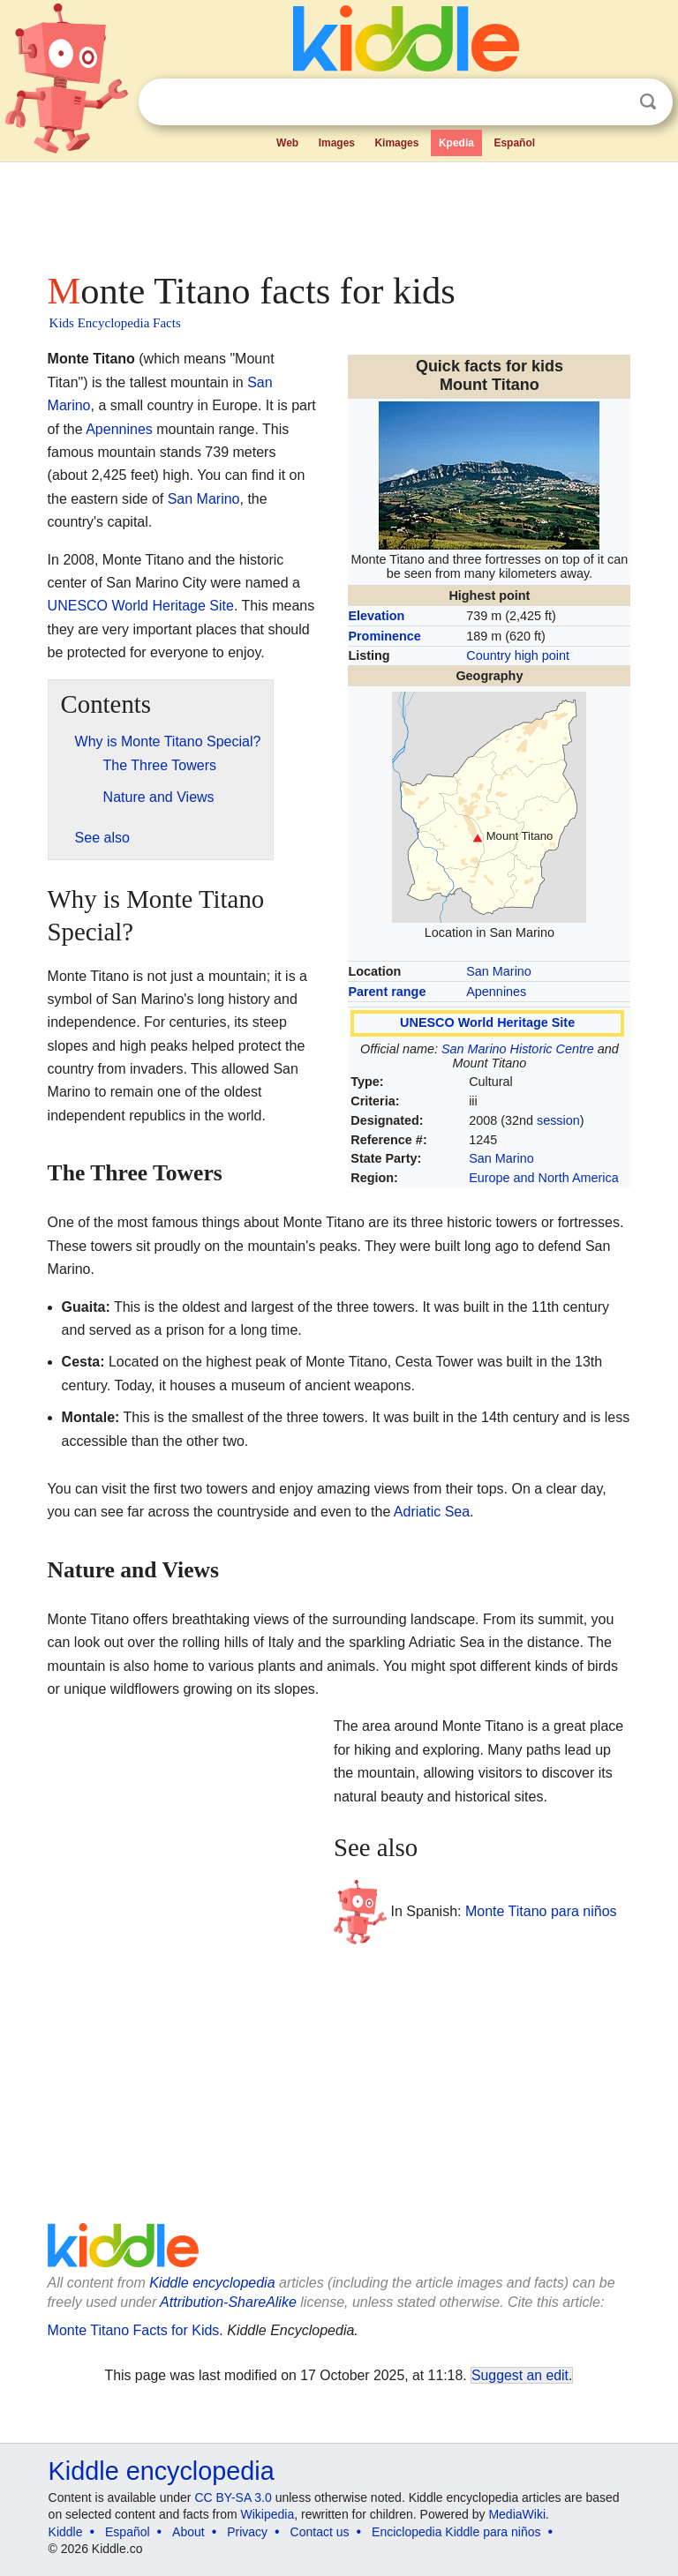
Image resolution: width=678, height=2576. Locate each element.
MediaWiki (517, 2514)
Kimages (396, 143)
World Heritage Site (173, 605)
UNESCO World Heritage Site (487, 1022)
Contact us (320, 2532)
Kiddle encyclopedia (212, 2282)
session (558, 1120)
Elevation (376, 616)
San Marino (498, 971)
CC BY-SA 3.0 (232, 2497)
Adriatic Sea (432, 1511)
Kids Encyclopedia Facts (115, 323)
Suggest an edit (520, 2375)
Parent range (387, 992)
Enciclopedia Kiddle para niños (456, 2532)
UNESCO (78, 605)
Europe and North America (544, 1178)
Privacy (247, 2532)
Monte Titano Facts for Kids (134, 2330)
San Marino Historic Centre (517, 1049)
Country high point (517, 655)
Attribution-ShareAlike (228, 2302)
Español (514, 143)
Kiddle (66, 2532)
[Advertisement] (339, 211)
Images (337, 143)
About (188, 2532)
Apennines (496, 992)
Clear (612, 102)
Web (287, 143)
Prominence (384, 636)
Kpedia (456, 143)
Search (648, 102)
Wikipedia (268, 2514)
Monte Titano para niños (541, 1911)
